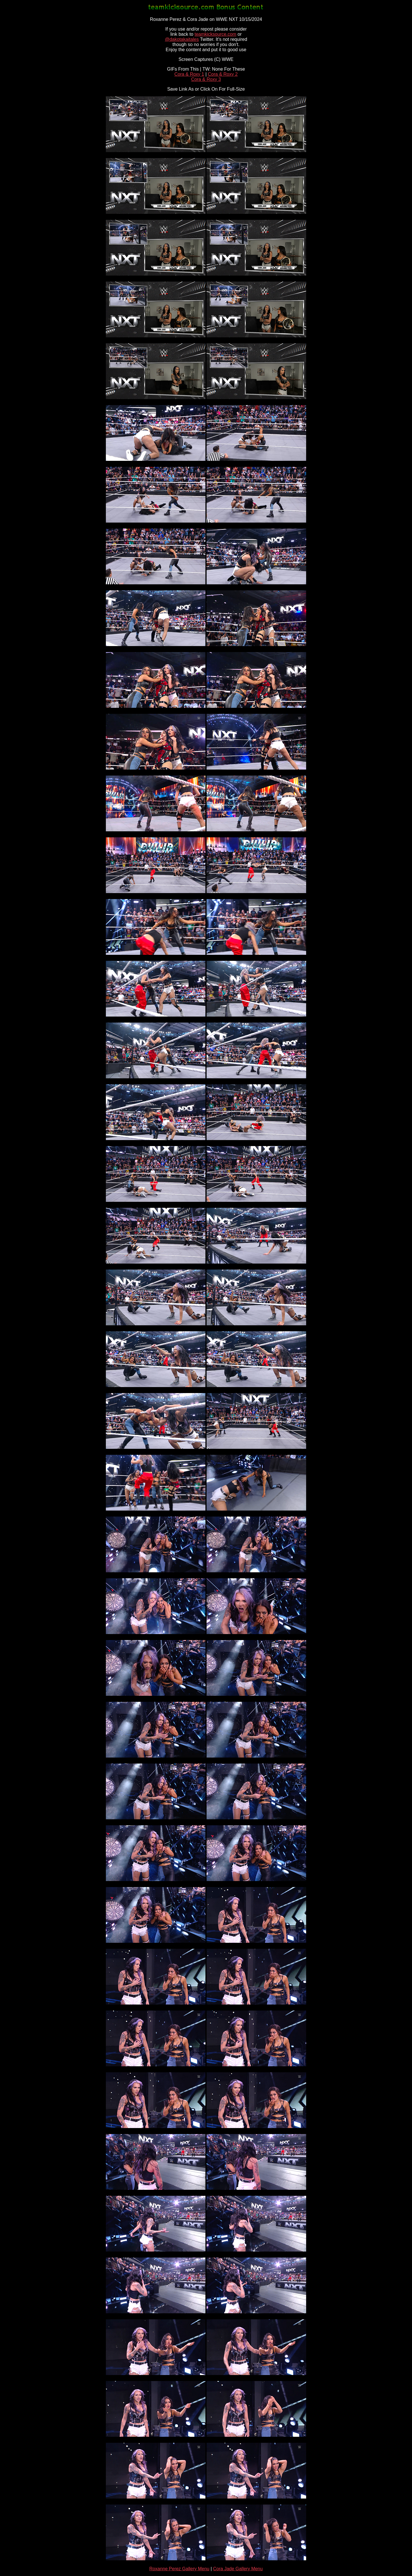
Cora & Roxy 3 (206, 79)
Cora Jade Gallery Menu (238, 2568)
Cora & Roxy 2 (223, 74)
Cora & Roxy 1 (189, 74)
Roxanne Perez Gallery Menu (179, 2568)
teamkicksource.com (215, 34)
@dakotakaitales (182, 39)
